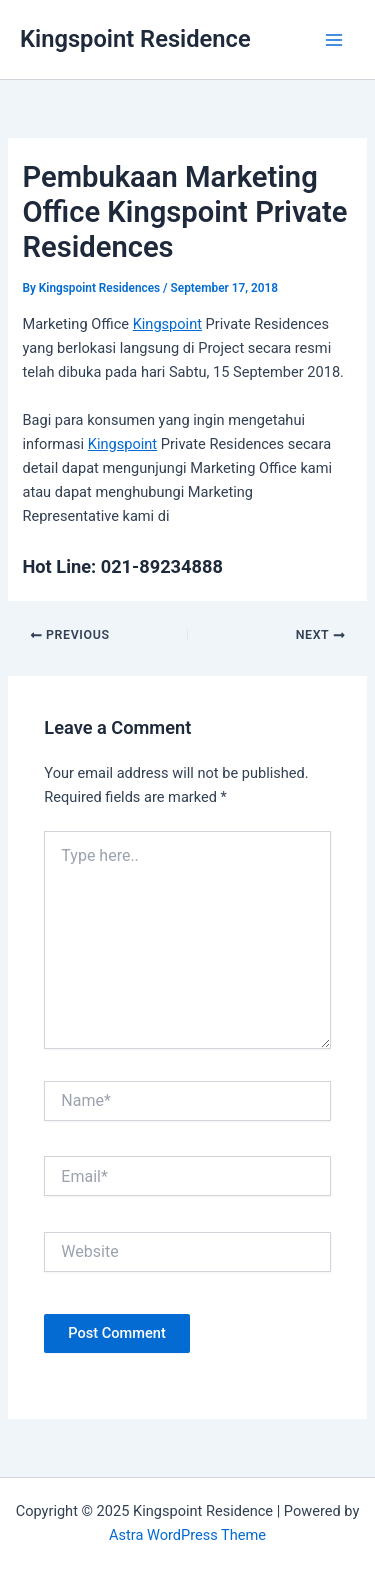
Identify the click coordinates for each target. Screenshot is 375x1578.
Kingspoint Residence (135, 39)
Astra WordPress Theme (187, 1535)
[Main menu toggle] (334, 40)
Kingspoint (167, 324)
